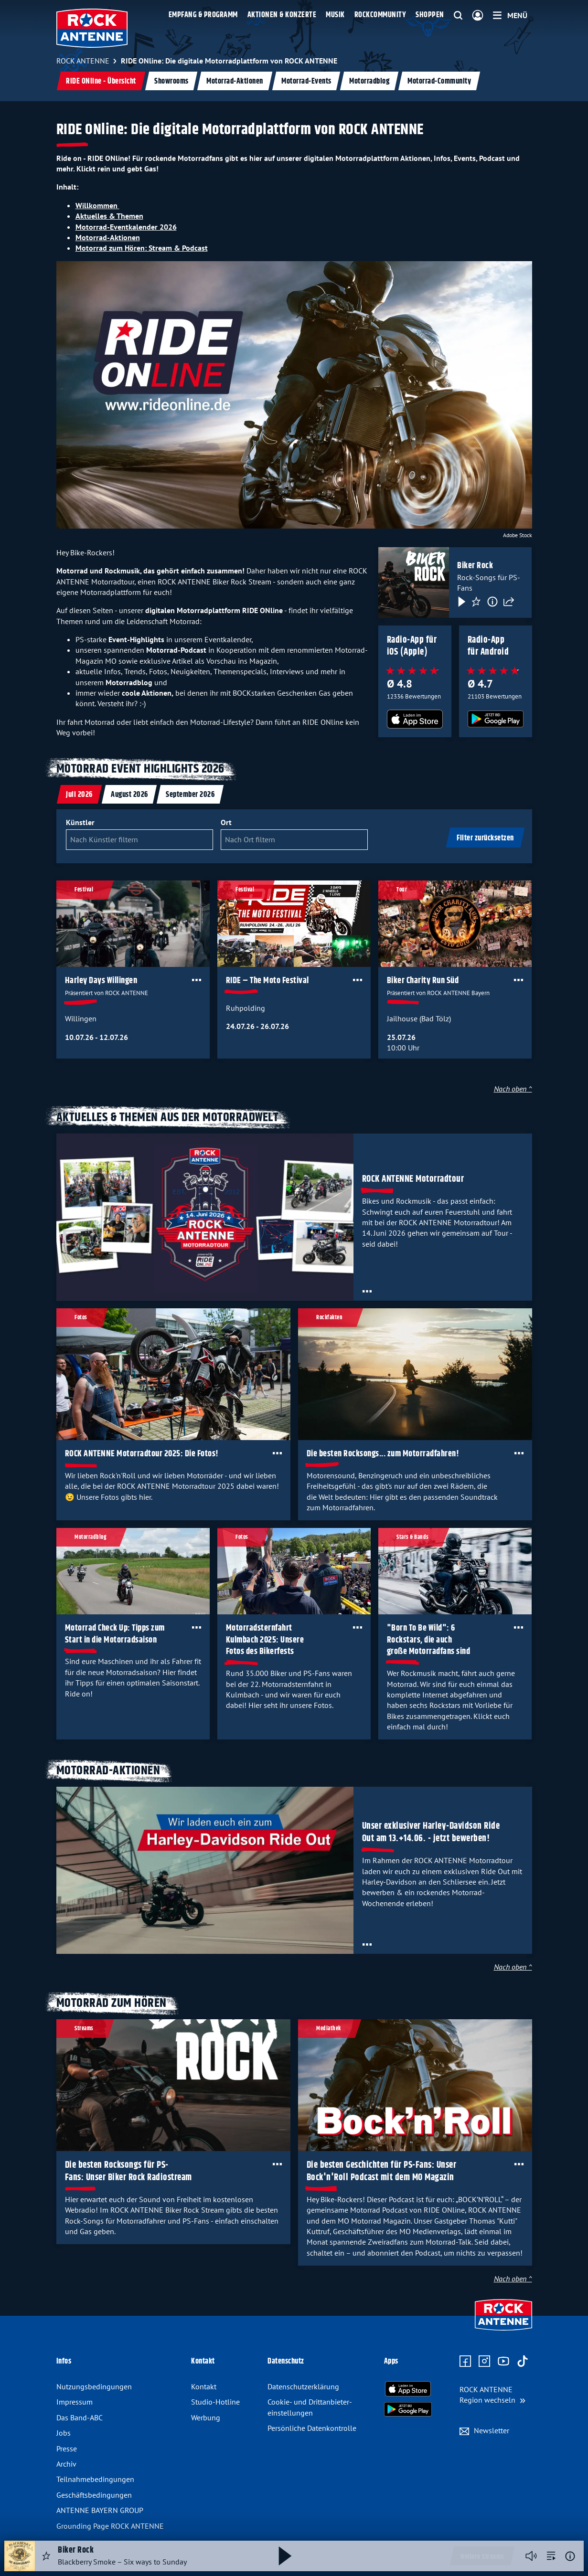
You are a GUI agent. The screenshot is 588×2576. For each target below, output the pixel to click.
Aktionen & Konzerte (282, 15)
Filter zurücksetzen (485, 838)
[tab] (78, 794)
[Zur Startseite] (503, 2331)
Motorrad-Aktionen (234, 81)
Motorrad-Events (306, 81)
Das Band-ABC (79, 2417)
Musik (335, 15)
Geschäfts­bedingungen (94, 2495)
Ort (226, 822)
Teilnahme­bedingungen (95, 2479)
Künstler (80, 822)
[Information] (492, 601)
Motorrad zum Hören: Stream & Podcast (141, 248)
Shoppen (430, 15)
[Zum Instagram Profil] (484, 2362)
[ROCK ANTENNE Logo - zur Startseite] (92, 28)
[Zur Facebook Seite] (465, 2362)
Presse (66, 2448)
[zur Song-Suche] (551, 2556)
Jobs (63, 2433)
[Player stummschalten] (531, 2556)
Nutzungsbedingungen (94, 2386)
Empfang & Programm (203, 15)
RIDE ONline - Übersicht (101, 81)
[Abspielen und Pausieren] (285, 2556)
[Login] (477, 16)
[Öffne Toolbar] (196, 980)
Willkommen (97, 205)
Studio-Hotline (215, 2401)
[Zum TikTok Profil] (522, 2362)
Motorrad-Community (439, 81)
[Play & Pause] (461, 601)
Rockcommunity (380, 15)
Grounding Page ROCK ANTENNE (110, 2526)
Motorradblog (369, 81)
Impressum (74, 2401)
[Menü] (510, 15)
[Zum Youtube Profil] (503, 2362)
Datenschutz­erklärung (303, 2386)
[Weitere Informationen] (570, 2556)
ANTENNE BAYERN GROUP (99, 2510)
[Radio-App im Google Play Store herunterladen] (495, 719)
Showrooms (171, 81)
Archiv (66, 2464)
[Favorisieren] (476, 601)
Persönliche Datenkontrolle (311, 2428)
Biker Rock (475, 565)
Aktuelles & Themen (109, 216)
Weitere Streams (482, 2557)
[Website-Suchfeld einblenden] (458, 15)
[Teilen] (509, 601)
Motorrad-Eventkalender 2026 (126, 227)
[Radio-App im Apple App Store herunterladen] (415, 719)
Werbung (205, 2417)
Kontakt (203, 2386)
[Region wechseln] (492, 2395)
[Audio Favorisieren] (46, 2556)
